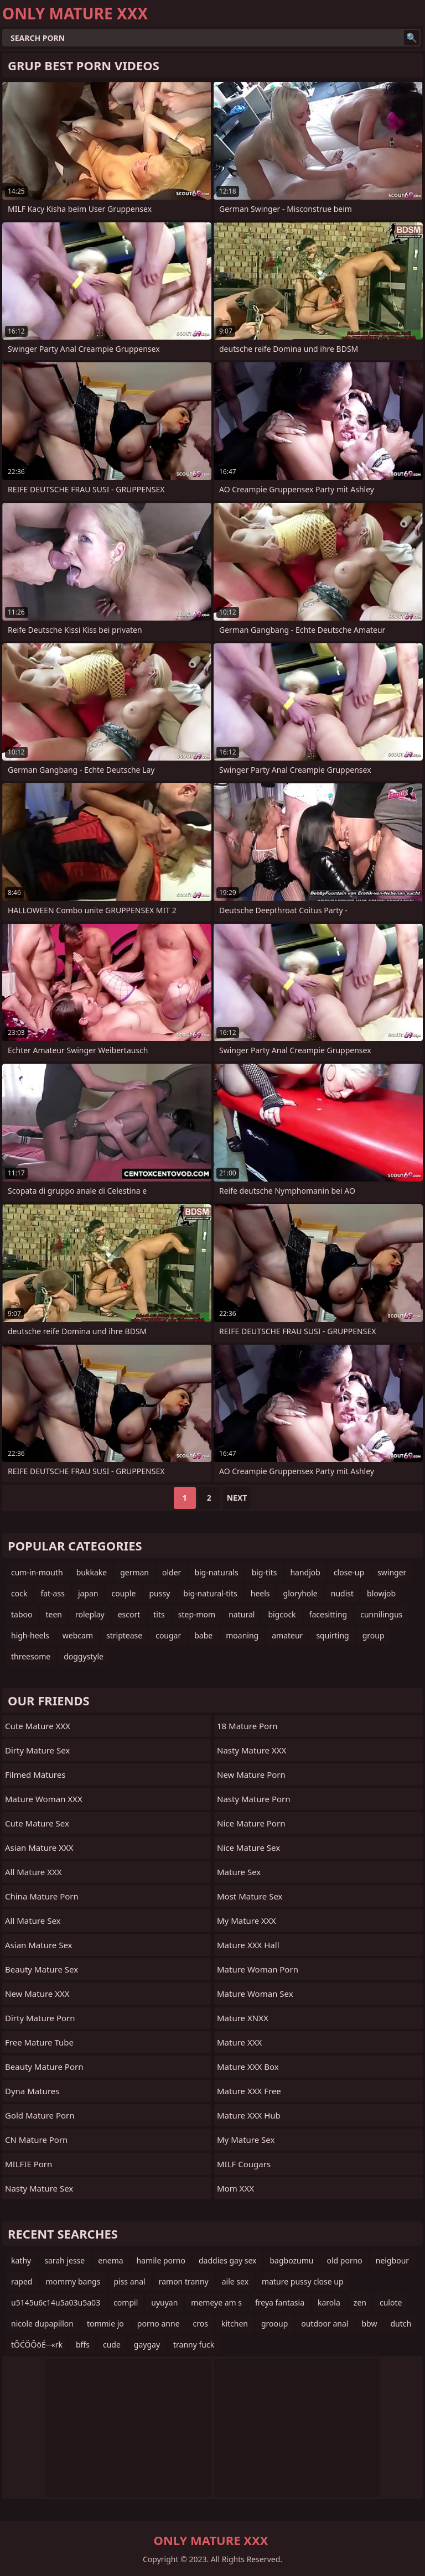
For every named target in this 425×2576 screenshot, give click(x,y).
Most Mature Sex (249, 1896)
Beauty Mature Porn (44, 2066)
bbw (369, 2323)
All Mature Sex (33, 1920)
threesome (30, 1656)
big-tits (264, 1572)
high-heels (30, 1635)
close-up (349, 1572)
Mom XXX (235, 2188)
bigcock (282, 1614)
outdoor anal (324, 2323)
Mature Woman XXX (43, 1798)
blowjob (381, 1593)
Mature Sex (239, 1871)
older (171, 1572)
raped (21, 2281)
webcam (78, 1635)
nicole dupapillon (42, 2323)
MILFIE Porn (28, 2163)
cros (200, 2323)
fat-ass (52, 1593)
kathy (21, 2260)
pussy (159, 1593)
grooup (274, 2323)
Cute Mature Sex (37, 1823)
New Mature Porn (251, 1774)
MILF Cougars (244, 2163)
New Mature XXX (37, 1993)
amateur (287, 1635)
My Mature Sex (245, 2139)
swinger (391, 1572)
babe (203, 1635)
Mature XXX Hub (249, 2115)
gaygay (147, 2344)
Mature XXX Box (248, 2066)
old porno (344, 2260)
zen (360, 2302)
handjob (305, 1572)
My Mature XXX (246, 1920)
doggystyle (83, 1656)
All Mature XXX (33, 1871)
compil (125, 2302)
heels (260, 1593)
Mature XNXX (242, 2017)
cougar (168, 1635)
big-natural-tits (210, 1593)
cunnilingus (381, 1614)
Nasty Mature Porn (254, 1798)
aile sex (235, 2281)
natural (242, 1614)
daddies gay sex (228, 2260)
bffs (83, 2344)
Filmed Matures (35, 1774)
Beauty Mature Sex (41, 1969)
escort (129, 1614)
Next (237, 1497)
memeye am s (216, 2302)
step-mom (196, 1614)
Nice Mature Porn (251, 1823)
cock (19, 1593)
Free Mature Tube (39, 2042)
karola (329, 2302)
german (134, 1572)
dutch (400, 2323)
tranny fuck (193, 2344)
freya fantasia (279, 2302)
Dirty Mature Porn (40, 2017)
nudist (342, 1593)
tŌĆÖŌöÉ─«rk (37, 2344)
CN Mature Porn (36, 2139)
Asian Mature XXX (39, 1847)
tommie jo (105, 2323)
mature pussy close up (302, 2281)
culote (391, 2302)
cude (112, 2344)
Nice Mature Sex (248, 1847)
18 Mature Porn (247, 1725)
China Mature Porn (42, 1896)
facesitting (328, 1614)
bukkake (91, 1572)
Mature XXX (239, 2042)
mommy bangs (72, 2281)
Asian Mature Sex (38, 1944)
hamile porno (161, 2260)
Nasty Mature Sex (39, 2188)
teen (53, 1614)
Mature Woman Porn (257, 1969)
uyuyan (164, 2302)
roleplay (90, 1614)
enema (110, 2260)
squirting (332, 1635)
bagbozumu (291, 2260)
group (373, 1635)
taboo (21, 1614)
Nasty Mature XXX (251, 1750)
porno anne (158, 2323)
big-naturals (216, 1572)
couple (123, 1593)
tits (158, 1614)
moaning (242, 1635)
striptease (124, 1635)
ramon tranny (184, 2281)
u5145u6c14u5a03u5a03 (55, 2302)
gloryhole (300, 1593)
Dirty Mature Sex (37, 1750)
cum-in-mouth (37, 1572)
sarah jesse (64, 2260)
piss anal (129, 2281)
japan (88, 1593)
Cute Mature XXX (37, 1725)
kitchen (234, 2323)
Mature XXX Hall (248, 1944)
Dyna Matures (32, 2090)
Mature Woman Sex (255, 1993)
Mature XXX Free (249, 2090)
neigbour (392, 2260)
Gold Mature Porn (40, 2115)
